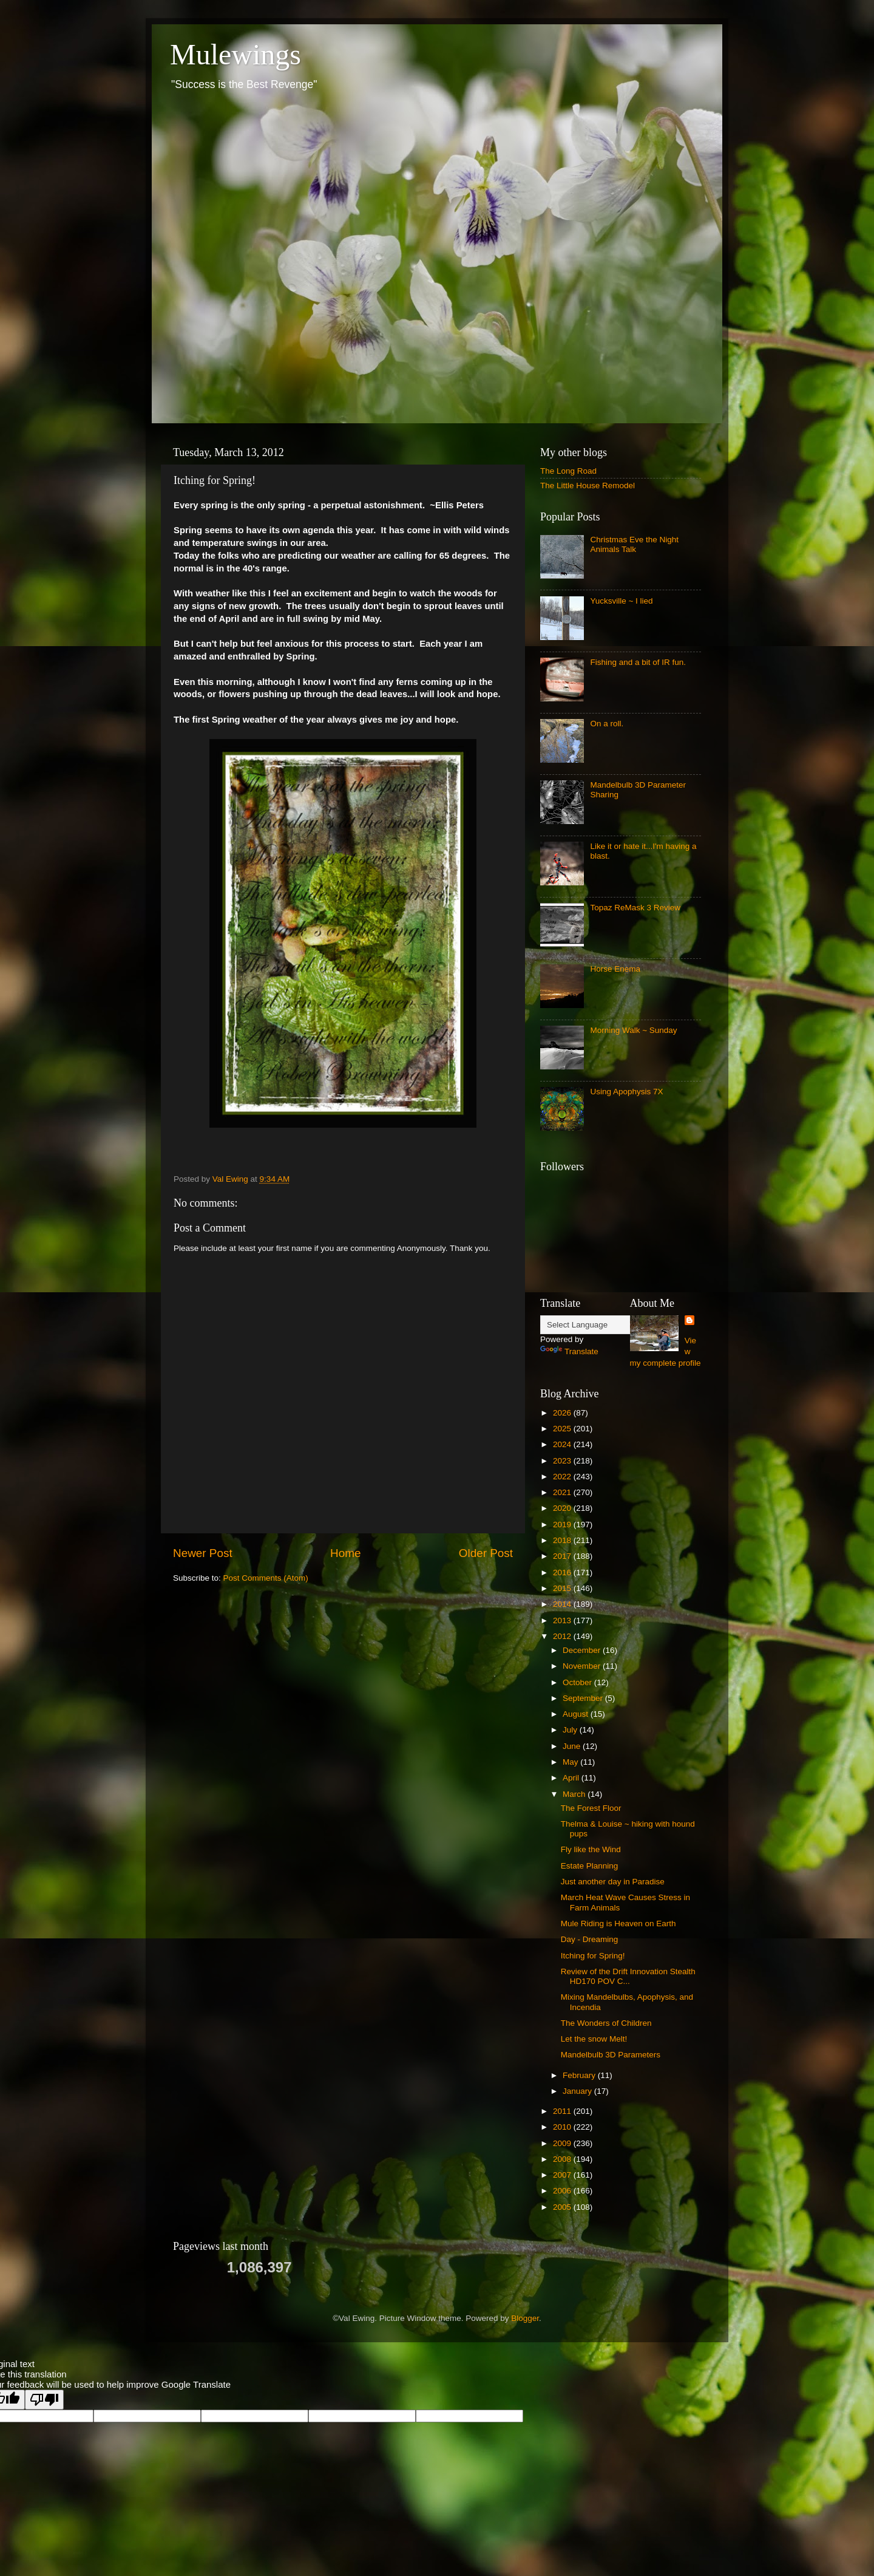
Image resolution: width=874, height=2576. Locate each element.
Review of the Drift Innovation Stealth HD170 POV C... (628, 1976)
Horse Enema (615, 968)
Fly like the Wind (591, 1849)
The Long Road (568, 470)
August (577, 1714)
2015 (563, 1588)
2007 (563, 2174)
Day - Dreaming (589, 1939)
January (578, 2091)
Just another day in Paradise (613, 1881)
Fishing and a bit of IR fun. (638, 662)
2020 (563, 1508)
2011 (563, 2111)
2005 (563, 2207)
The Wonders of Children (606, 2023)
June (573, 1746)
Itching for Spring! (593, 1955)
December (583, 1650)
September (584, 1698)
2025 (563, 1428)
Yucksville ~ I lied (621, 600)
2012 (563, 1636)
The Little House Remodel (587, 485)
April (572, 1777)
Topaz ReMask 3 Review (635, 907)
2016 (563, 1572)
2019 (563, 1524)
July (571, 1729)
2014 (563, 1604)
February (580, 2075)
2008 (563, 2159)
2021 (563, 1492)
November (583, 1666)
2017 (563, 1556)
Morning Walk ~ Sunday (633, 1030)
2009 (563, 2143)
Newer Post (202, 1553)
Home (345, 1553)
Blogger (525, 2318)
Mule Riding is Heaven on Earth (618, 1923)
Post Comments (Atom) (265, 1578)
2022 (563, 1476)
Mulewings (235, 54)
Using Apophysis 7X (626, 1091)
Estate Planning (589, 1865)
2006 (563, 2190)
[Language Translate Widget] (600, 1324)
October (578, 1682)
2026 (563, 1412)
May (571, 1762)
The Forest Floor (591, 1808)
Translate (569, 1351)
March (575, 1794)
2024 (563, 1444)
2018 (563, 1540)
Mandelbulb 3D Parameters (610, 2054)
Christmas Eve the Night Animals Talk (634, 544)
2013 (563, 1620)
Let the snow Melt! (594, 2038)
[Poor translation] (44, 2400)
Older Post (486, 1553)
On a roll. (606, 723)
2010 (563, 2126)
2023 (563, 1460)
